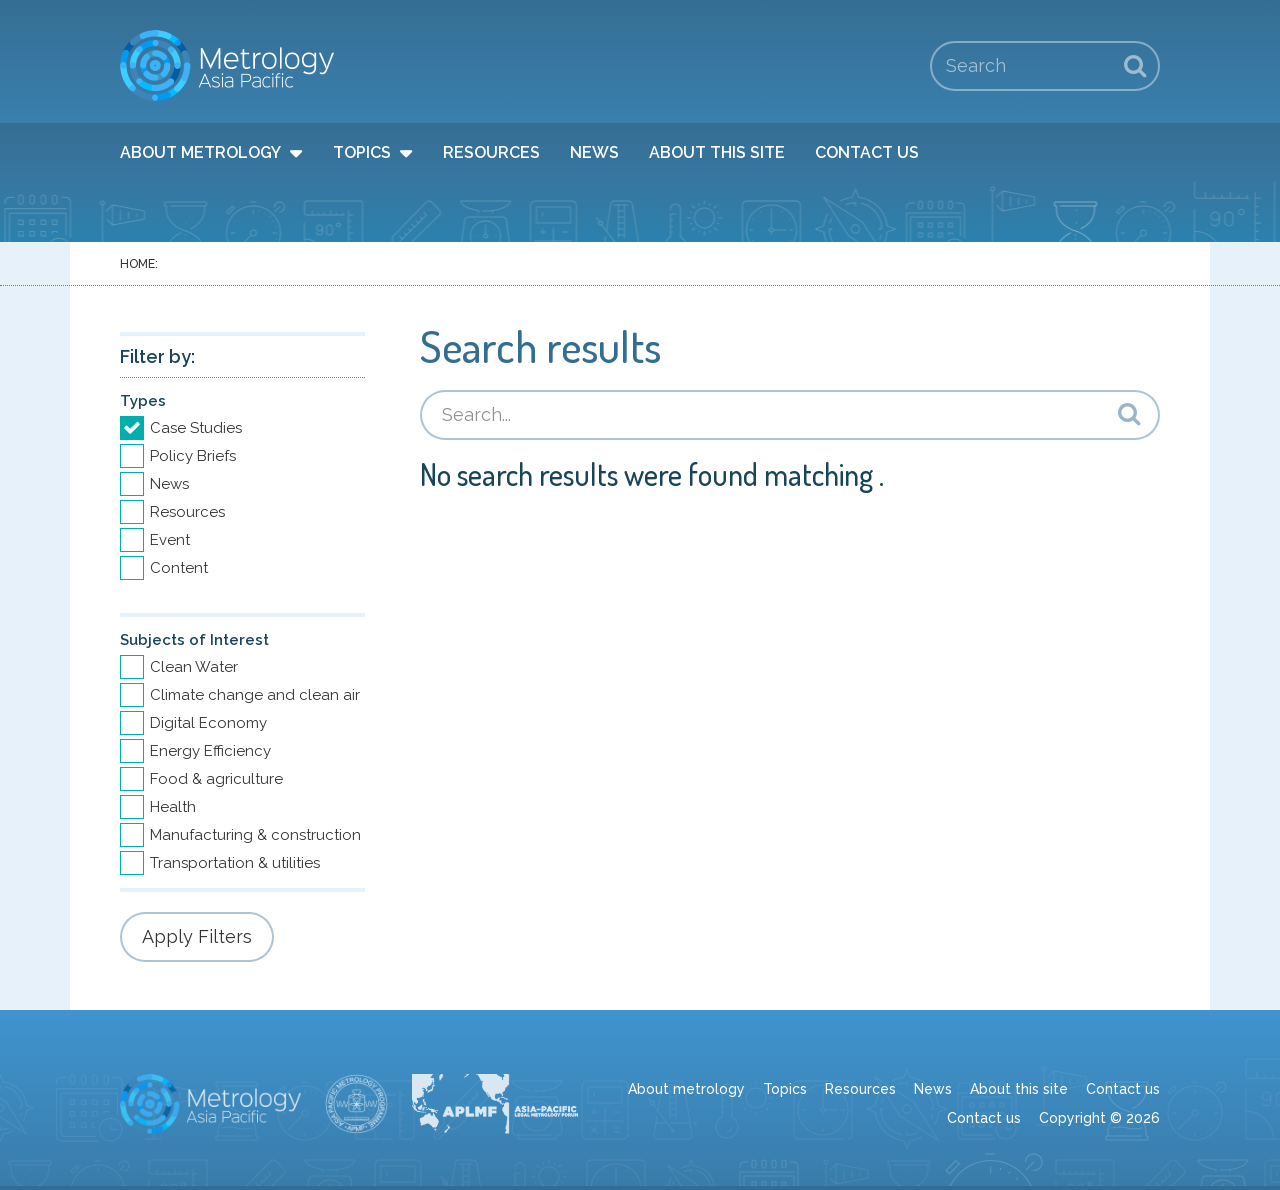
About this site (717, 152)
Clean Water (194, 667)
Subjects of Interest (194, 640)
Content (179, 568)
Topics (362, 152)
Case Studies (196, 428)
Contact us (867, 152)
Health (173, 807)
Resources (491, 152)
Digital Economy (208, 723)
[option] (242, 429)
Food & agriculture (216, 779)
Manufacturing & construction (255, 835)
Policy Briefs (193, 456)
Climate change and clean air (255, 695)
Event (170, 540)
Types (143, 401)
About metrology (200, 152)
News (594, 152)
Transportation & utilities (235, 863)
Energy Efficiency (210, 751)
